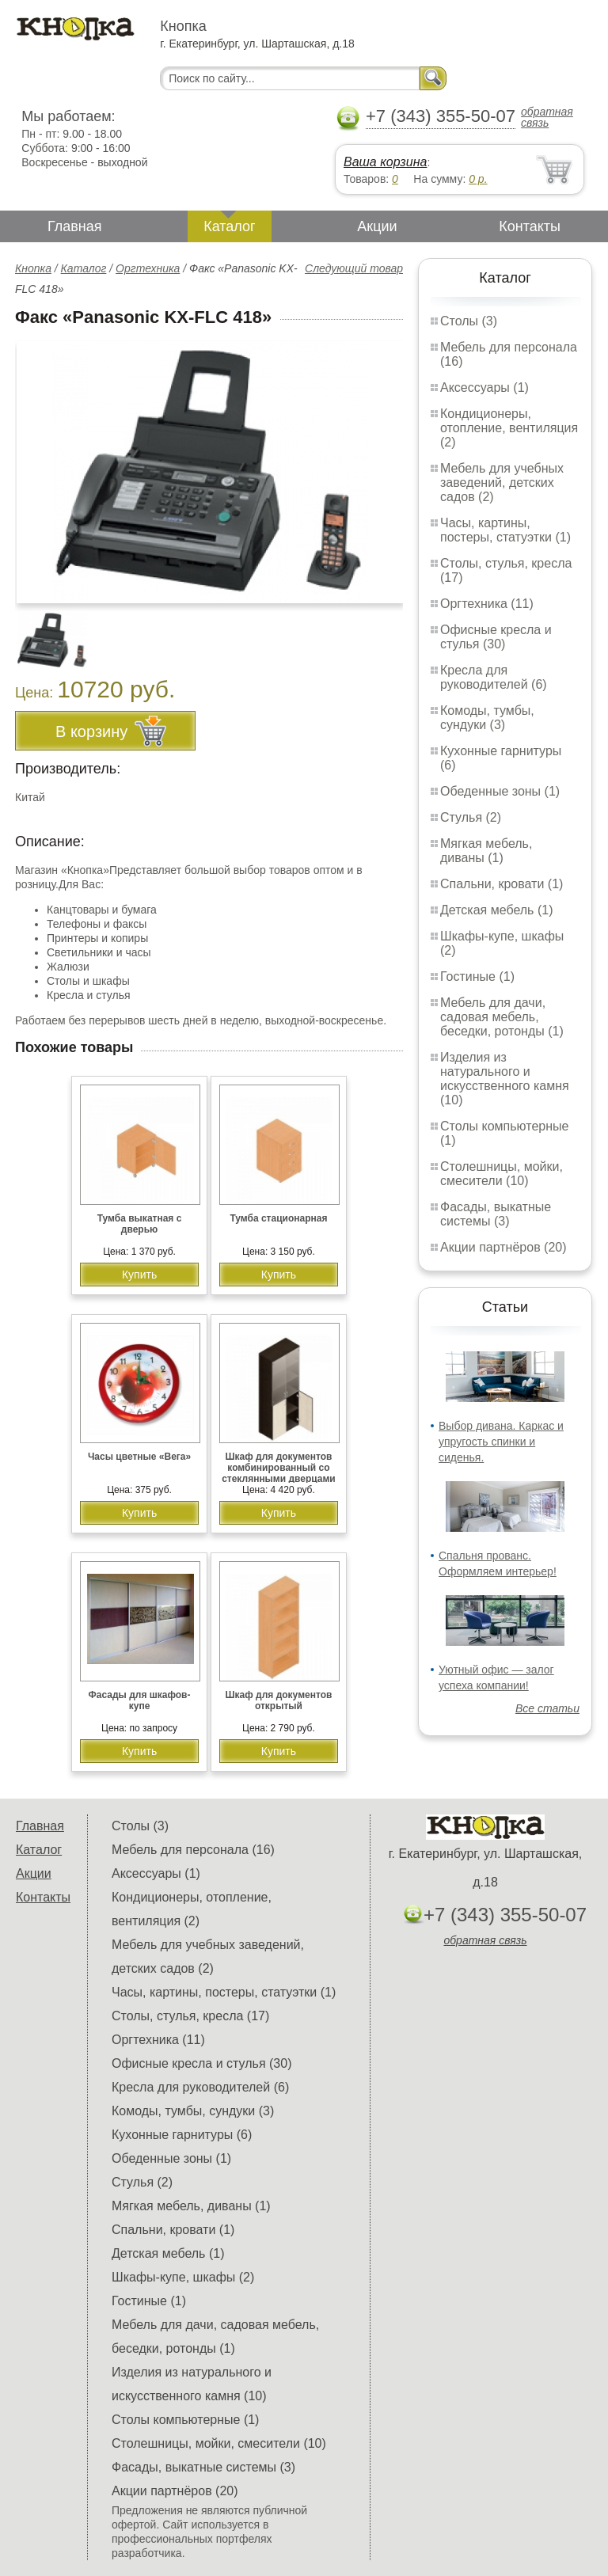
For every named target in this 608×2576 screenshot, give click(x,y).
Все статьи (547, 1708)
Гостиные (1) (477, 976)
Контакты (529, 226)
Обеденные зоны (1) (500, 791)
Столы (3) (468, 321)
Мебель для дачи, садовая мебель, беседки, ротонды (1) (502, 1017)
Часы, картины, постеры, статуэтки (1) (505, 530)
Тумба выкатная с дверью (139, 1224)
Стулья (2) (470, 817)
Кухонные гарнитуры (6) (182, 2134)
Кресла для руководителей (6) (493, 677)
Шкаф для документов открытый (279, 1700)
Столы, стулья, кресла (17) (190, 2016)
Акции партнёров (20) (503, 1247)
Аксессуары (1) (484, 387)
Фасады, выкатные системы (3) (495, 1214)
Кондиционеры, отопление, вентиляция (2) (509, 428)
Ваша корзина (385, 162)
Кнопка (33, 268)
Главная (75, 226)
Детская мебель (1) (496, 910)
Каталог (229, 226)
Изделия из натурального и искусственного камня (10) (504, 1079)
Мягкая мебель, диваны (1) (486, 850)
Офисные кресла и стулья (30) (496, 637)
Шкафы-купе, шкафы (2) (183, 2277)
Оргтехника (148, 268)
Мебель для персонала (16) (193, 1849)
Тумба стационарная (278, 1218)
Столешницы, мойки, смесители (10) (501, 1173)
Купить (139, 1274)
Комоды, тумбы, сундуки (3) (487, 717)
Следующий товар (354, 268)
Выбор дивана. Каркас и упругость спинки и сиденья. (501, 1441)
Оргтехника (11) (487, 603)
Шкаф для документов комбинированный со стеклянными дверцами (279, 1467)
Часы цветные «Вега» (139, 1456)
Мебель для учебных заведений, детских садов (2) (502, 482)
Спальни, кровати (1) (501, 884)
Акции (377, 226)
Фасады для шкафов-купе (140, 1700)
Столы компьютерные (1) (185, 2419)
